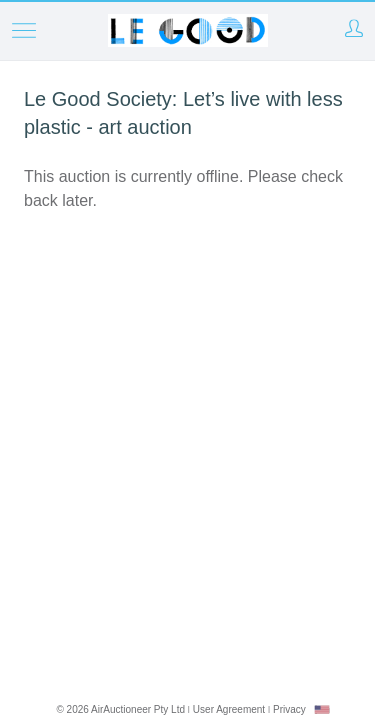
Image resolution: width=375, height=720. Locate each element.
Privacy (289, 709)
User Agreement (229, 709)
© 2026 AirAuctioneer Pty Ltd (120, 709)
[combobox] (322, 709)
